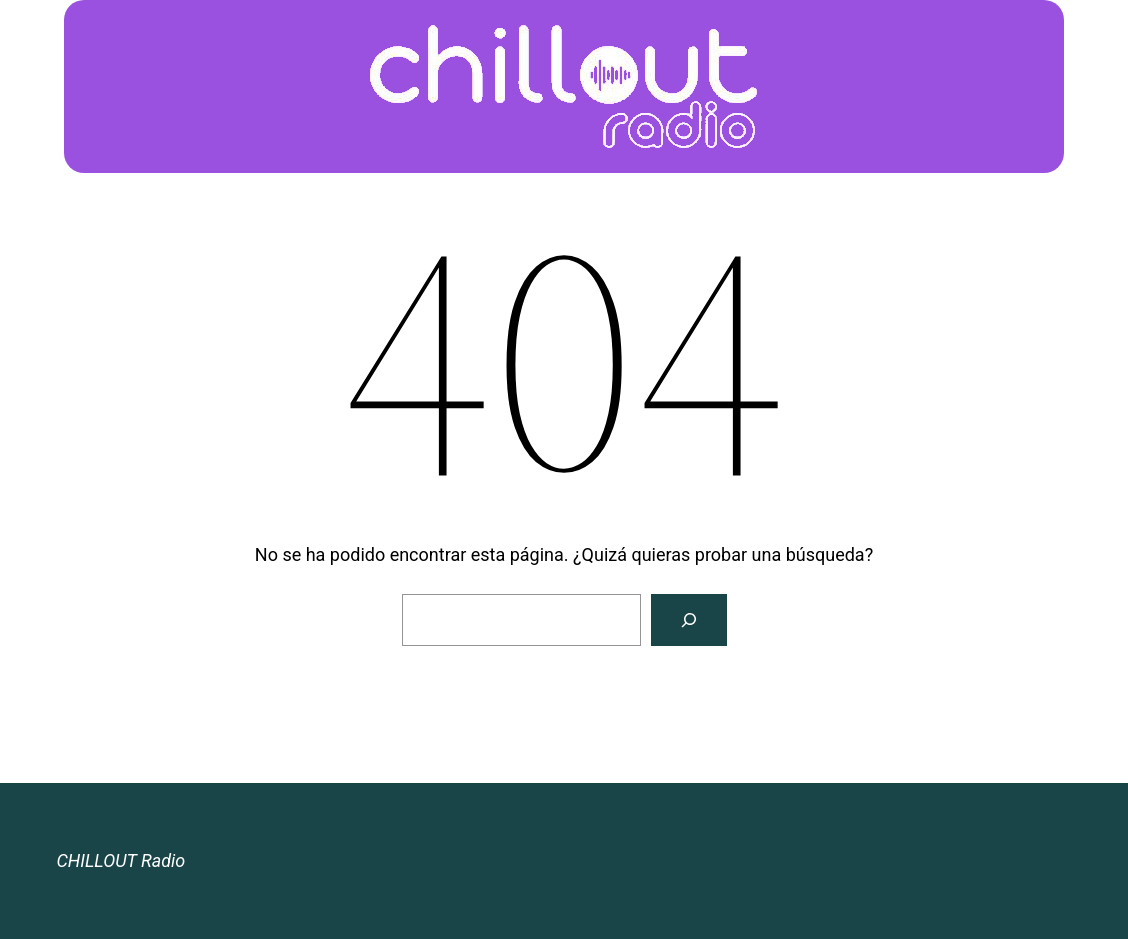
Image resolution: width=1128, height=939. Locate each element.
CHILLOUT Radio (120, 860)
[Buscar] (689, 620)
